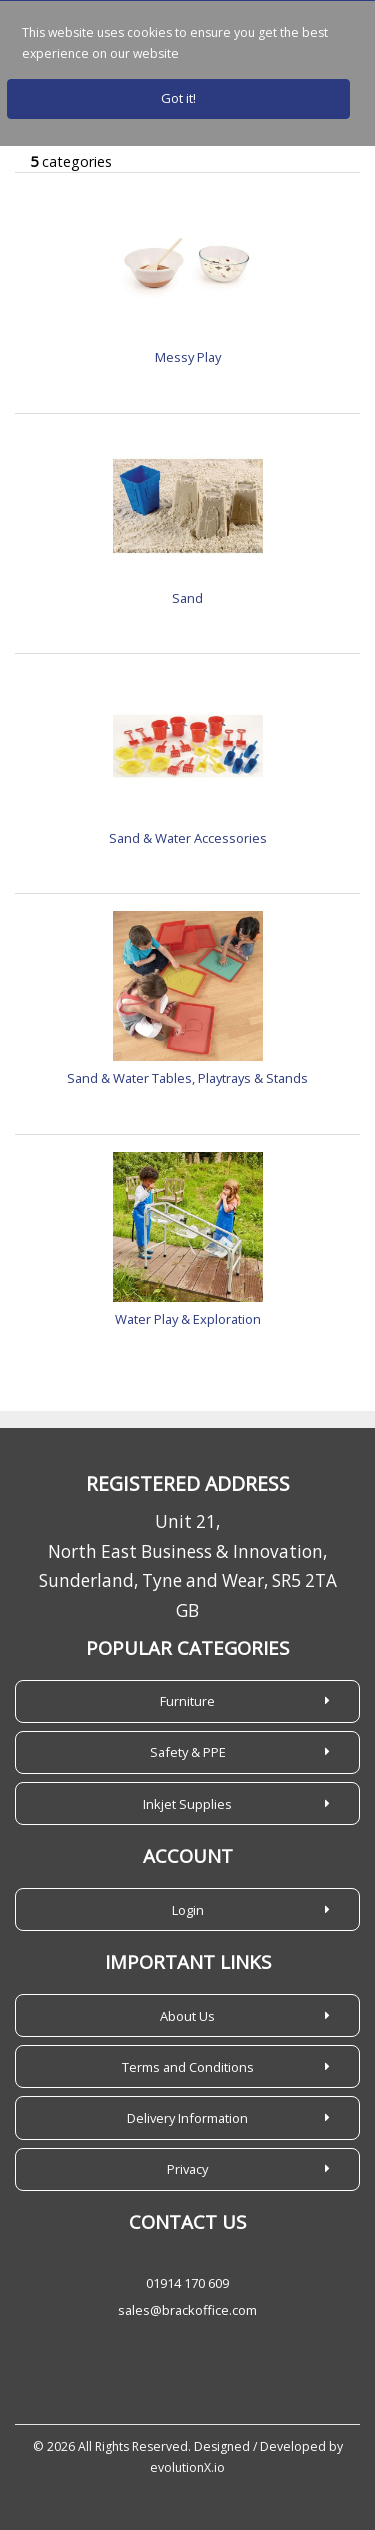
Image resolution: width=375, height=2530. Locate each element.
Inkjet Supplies (187, 1804)
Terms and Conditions (188, 2067)
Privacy (187, 2169)
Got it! (178, 98)
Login (188, 1910)
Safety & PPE (188, 1752)
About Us (187, 2016)
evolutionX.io (187, 2467)
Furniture (187, 1701)
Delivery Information (187, 2118)
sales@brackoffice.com (187, 2310)
